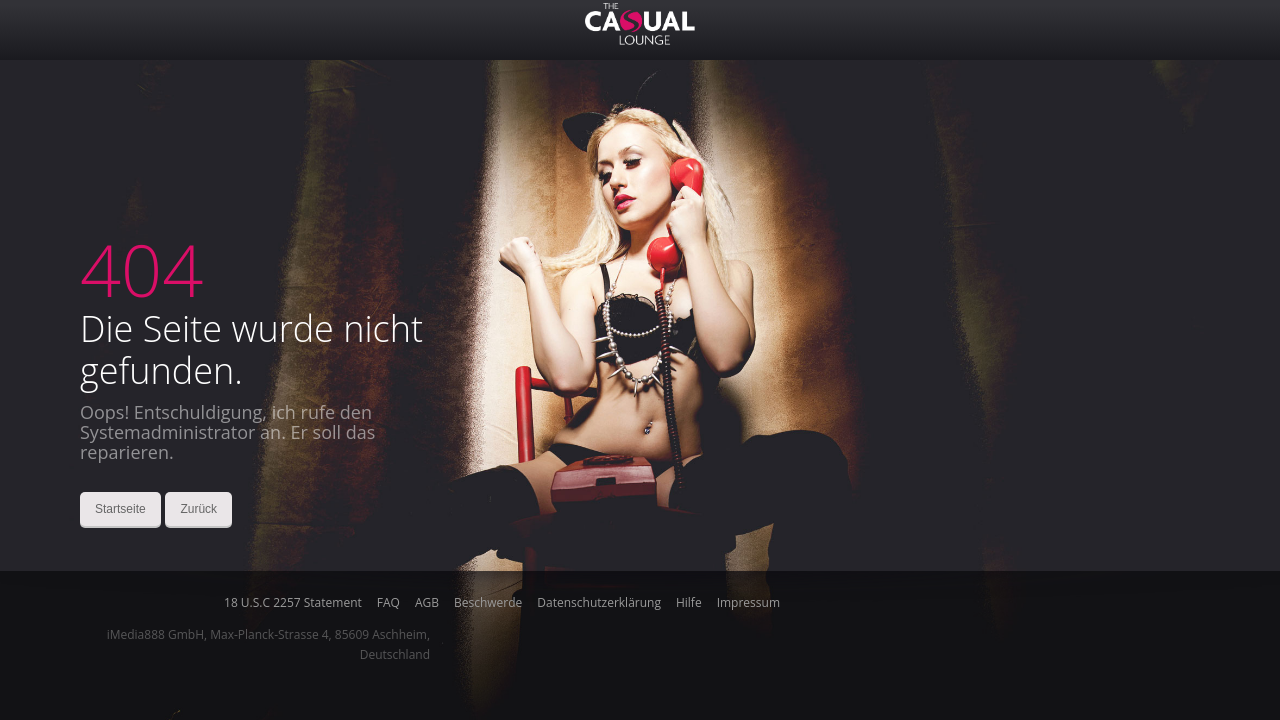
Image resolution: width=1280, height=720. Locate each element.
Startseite (120, 509)
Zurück (198, 509)
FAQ (388, 603)
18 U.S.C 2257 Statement (293, 603)
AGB (427, 603)
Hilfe (689, 603)
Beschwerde (488, 603)
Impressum (748, 603)
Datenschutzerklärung (599, 603)
